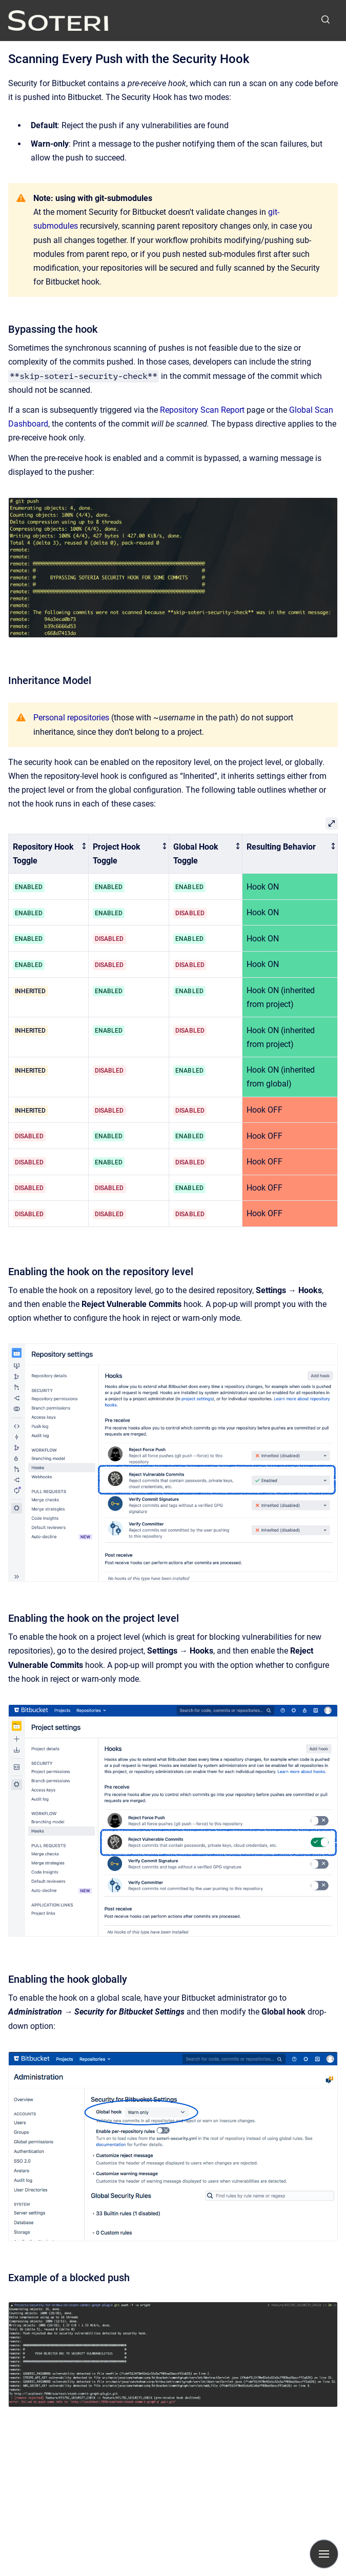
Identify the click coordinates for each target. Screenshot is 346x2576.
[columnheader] (49, 854)
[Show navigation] (324, 2554)
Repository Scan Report (202, 410)
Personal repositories (71, 717)
